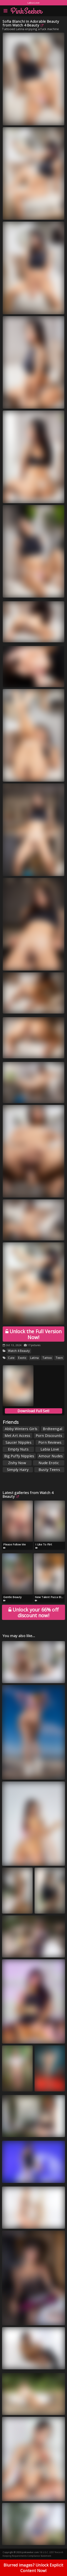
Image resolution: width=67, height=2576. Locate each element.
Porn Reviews (50, 1442)
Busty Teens (49, 1469)
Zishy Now (17, 1462)
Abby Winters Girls (21, 1428)
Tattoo (47, 1358)
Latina (34, 1358)
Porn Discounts (49, 1435)
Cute (11, 1358)
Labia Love (34, 2)
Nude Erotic (49, 1462)
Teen (59, 1358)
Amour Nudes (51, 1456)
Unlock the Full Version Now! (33, 1334)
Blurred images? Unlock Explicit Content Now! (33, 2568)
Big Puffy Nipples (19, 1456)
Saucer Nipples (18, 1442)
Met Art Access (17, 1435)
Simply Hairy (18, 1469)
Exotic (22, 1358)
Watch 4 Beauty (28, 25)
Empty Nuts (18, 1449)
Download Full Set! (33, 1410)
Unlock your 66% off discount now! (33, 1612)
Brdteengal (52, 1428)
